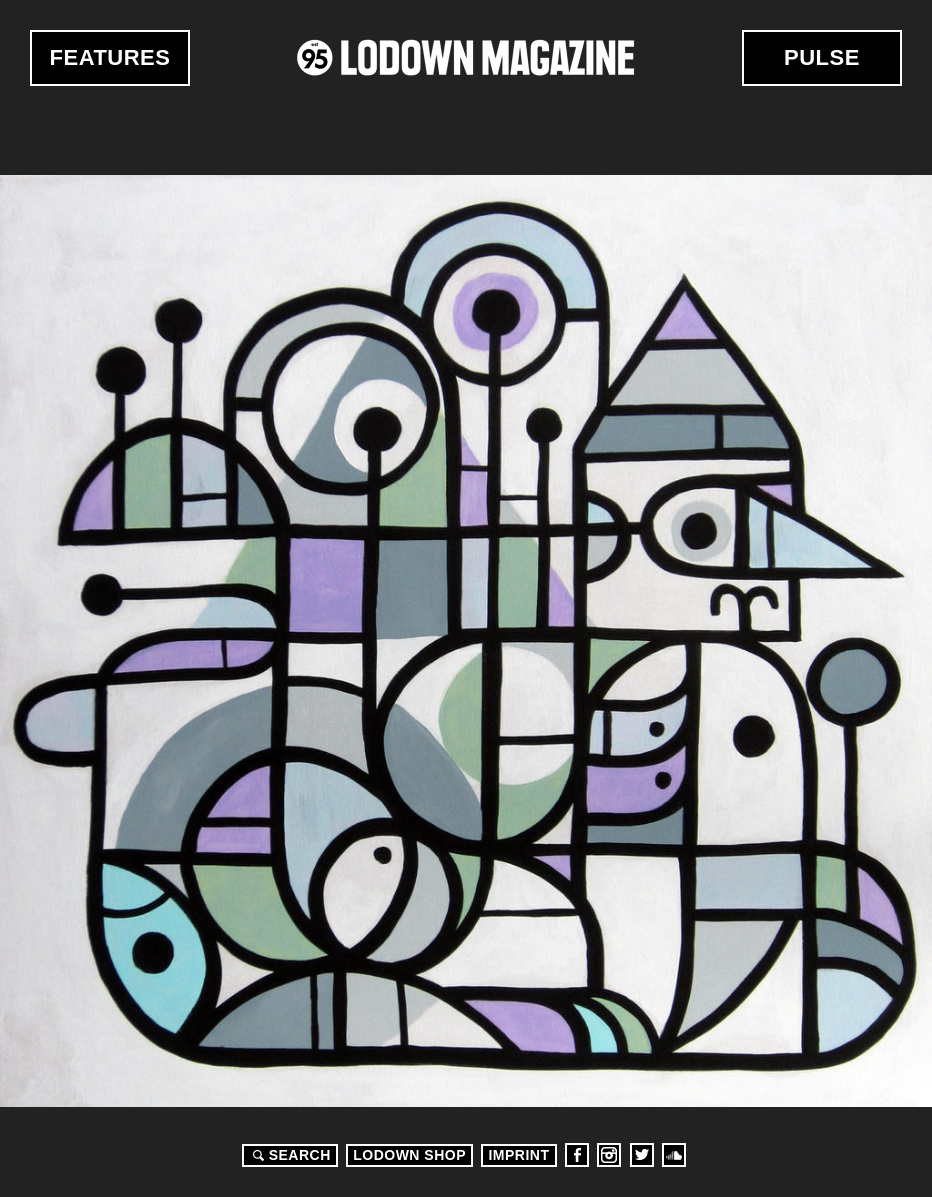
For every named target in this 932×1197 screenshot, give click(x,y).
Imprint (518, 1155)
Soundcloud (674, 1155)
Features (110, 57)
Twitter (642, 1155)
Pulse (822, 57)
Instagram (609, 1155)
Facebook (577, 1155)
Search (289, 1155)
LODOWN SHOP (409, 1155)
